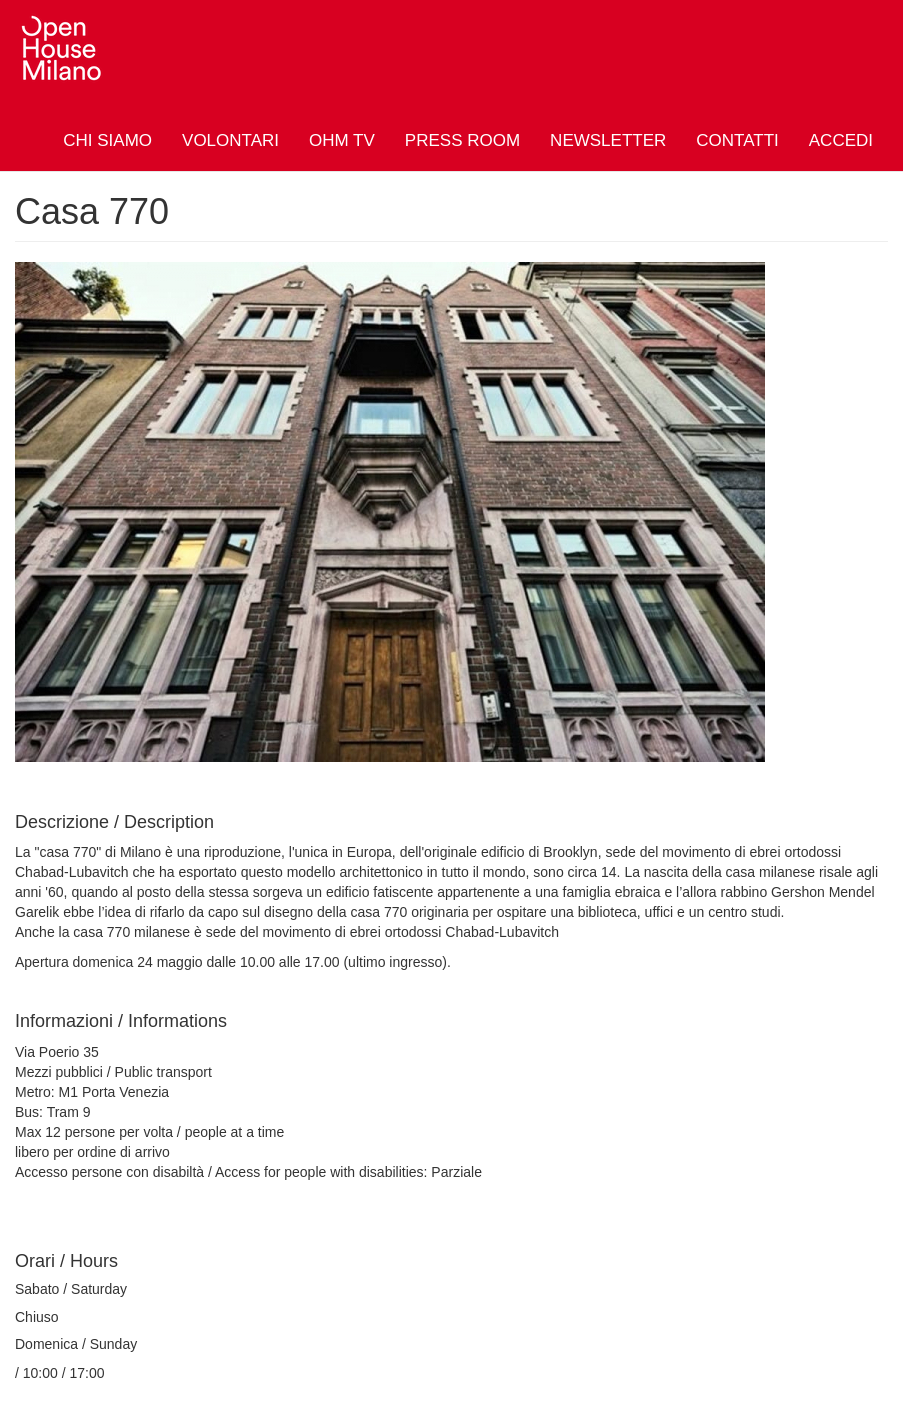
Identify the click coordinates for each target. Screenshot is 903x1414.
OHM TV (342, 140)
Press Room (462, 140)
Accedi (841, 140)
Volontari (230, 140)
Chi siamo (107, 140)
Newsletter (608, 140)
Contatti (737, 140)
